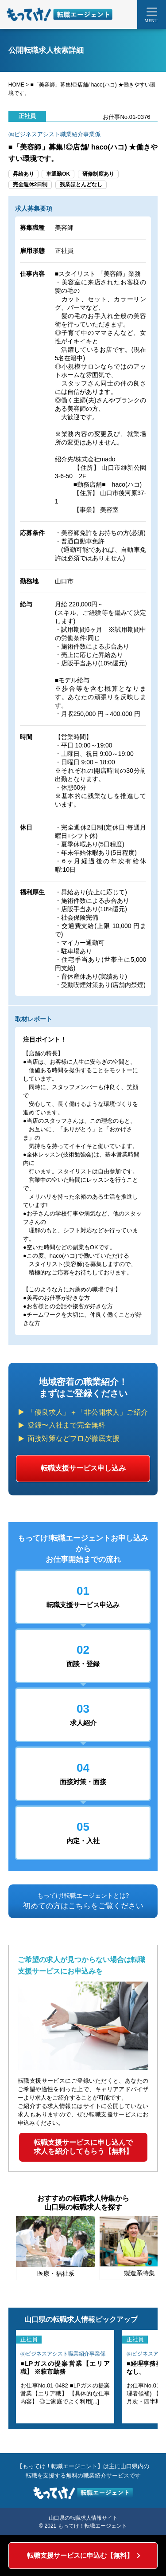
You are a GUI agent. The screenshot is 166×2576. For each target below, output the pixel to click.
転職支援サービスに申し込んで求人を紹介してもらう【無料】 (83, 2147)
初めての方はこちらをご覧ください (83, 1900)
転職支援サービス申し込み (83, 1468)
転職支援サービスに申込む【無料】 (80, 2555)
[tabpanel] (55, 2248)
